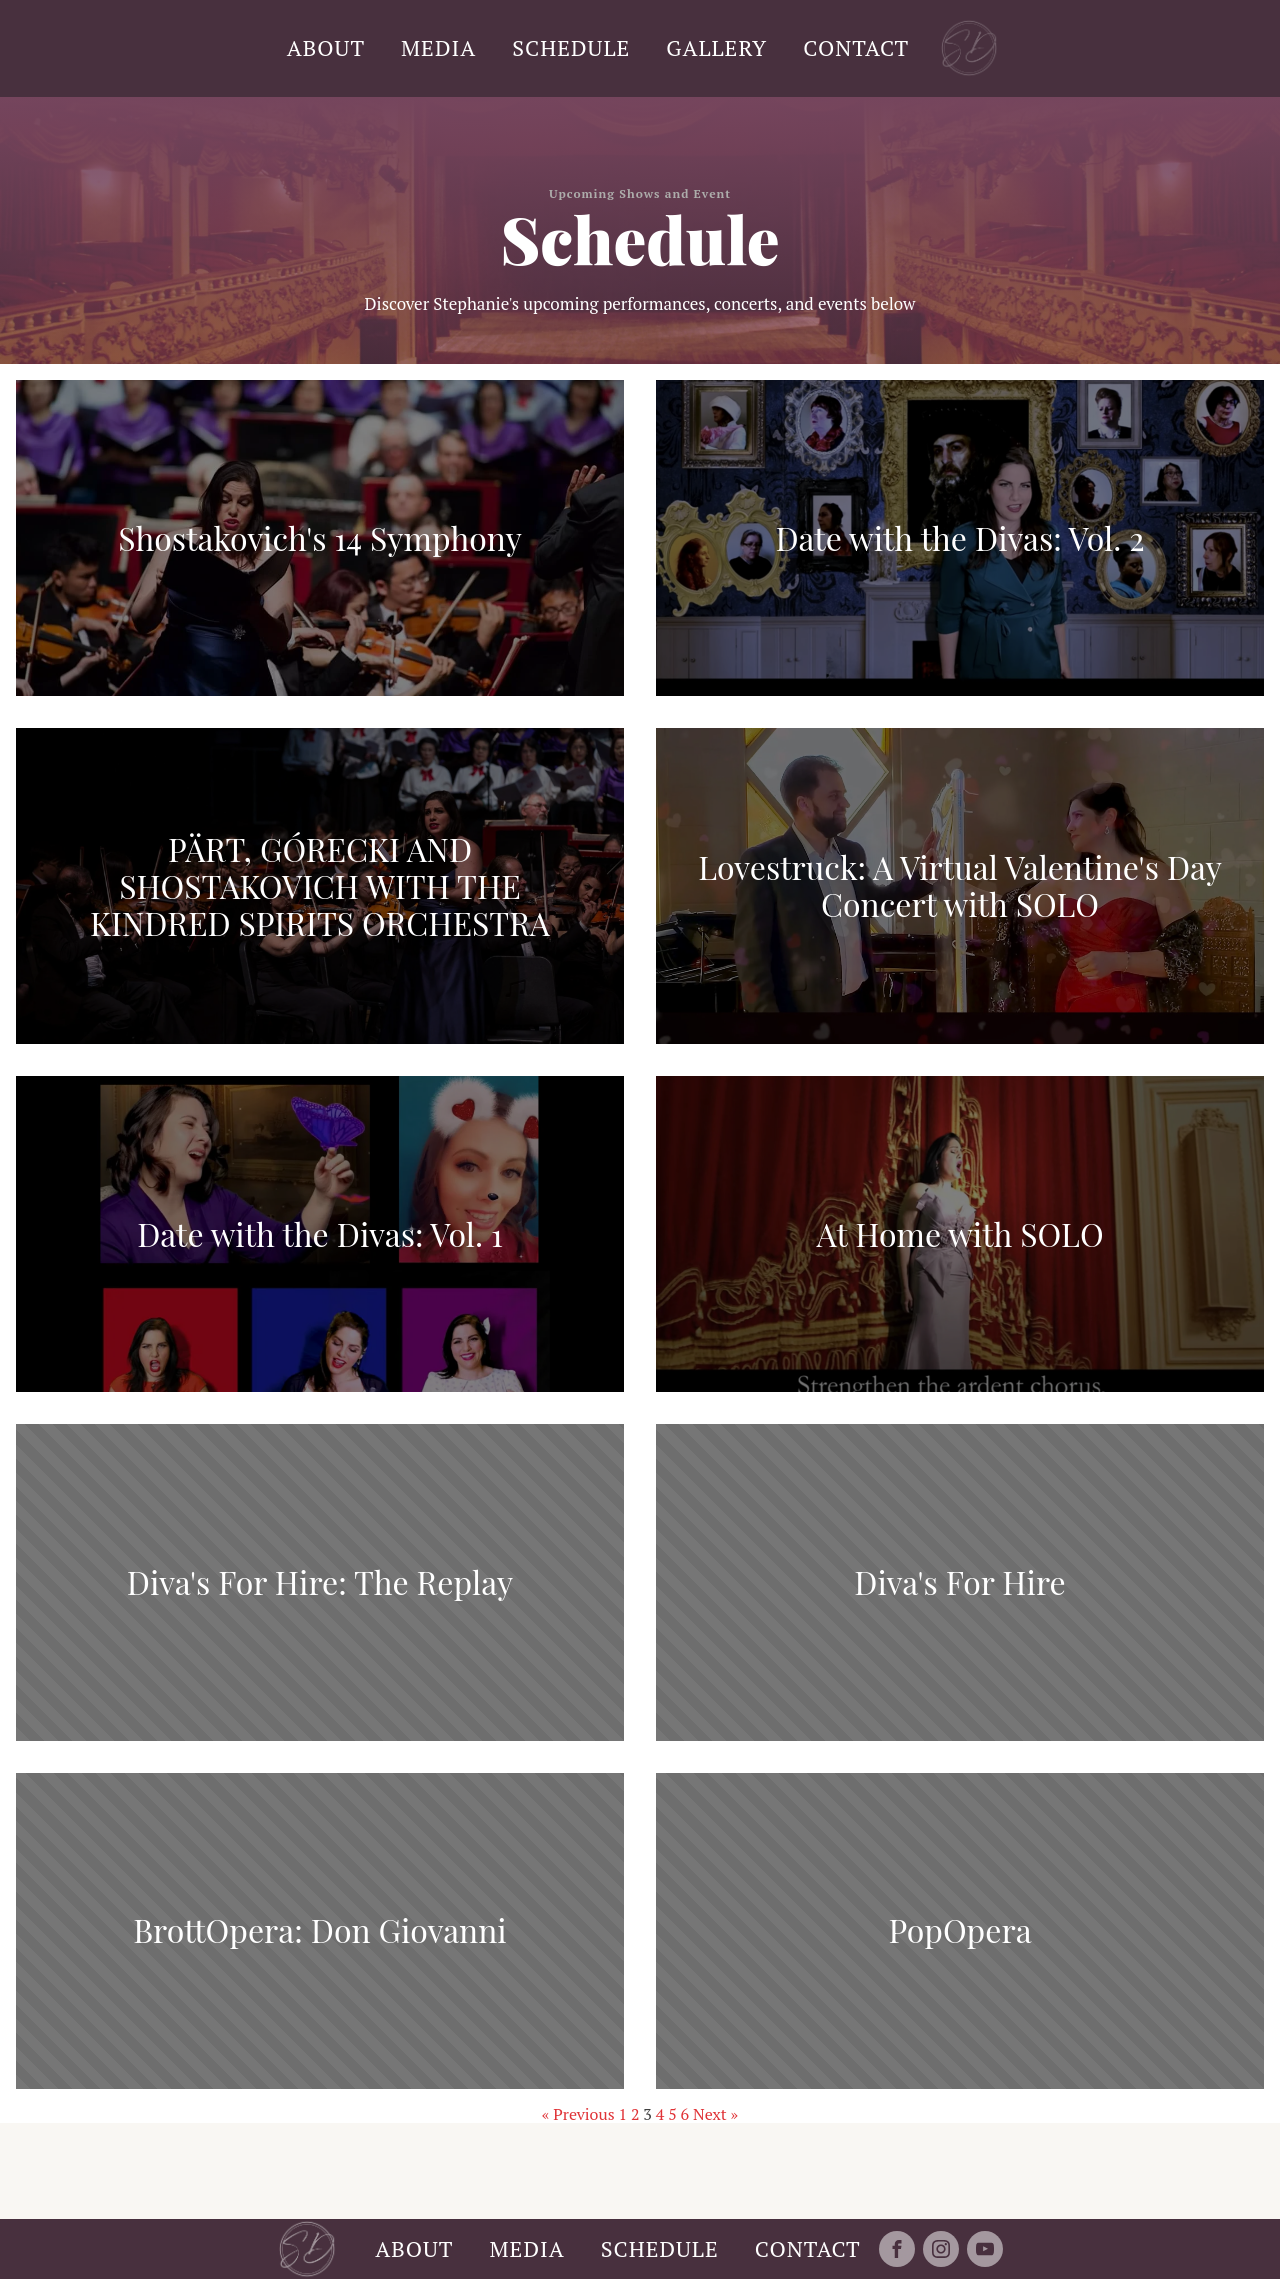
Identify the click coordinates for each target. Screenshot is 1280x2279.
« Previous (578, 2114)
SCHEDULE (571, 47)
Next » (715, 2114)
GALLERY (716, 47)
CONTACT (856, 47)
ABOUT (326, 47)
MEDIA (438, 47)
